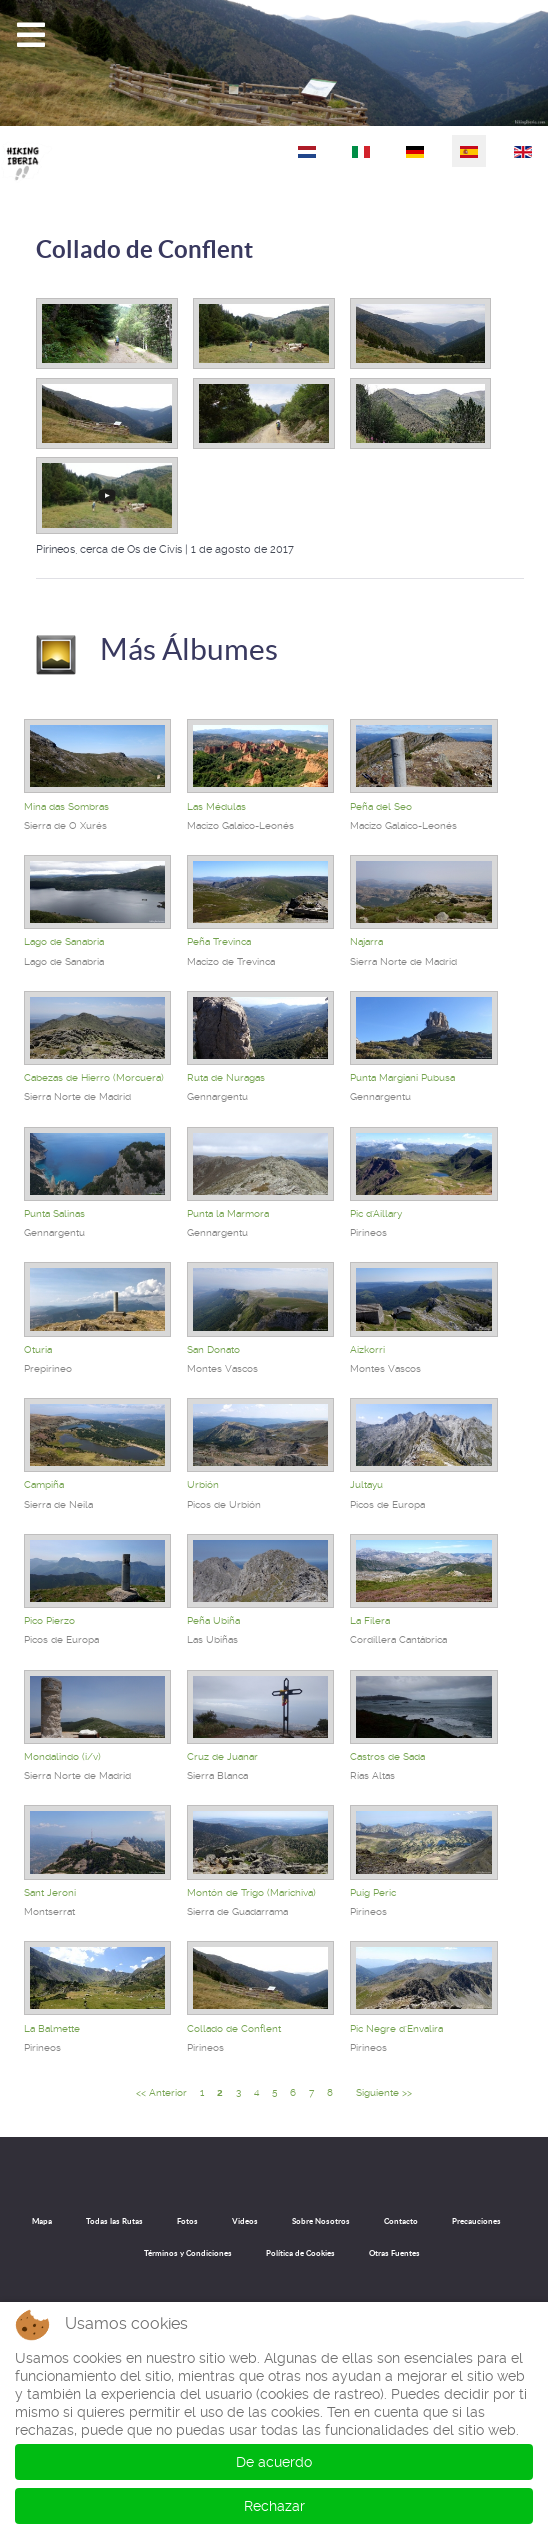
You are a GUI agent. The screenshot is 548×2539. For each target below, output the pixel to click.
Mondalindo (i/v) (62, 1756)
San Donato (213, 1349)
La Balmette (52, 2028)
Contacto (401, 2220)
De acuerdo (274, 2462)
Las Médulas (216, 806)
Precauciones (476, 2220)
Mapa (42, 2220)
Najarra (366, 941)
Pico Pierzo (49, 1620)
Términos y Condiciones (188, 2252)
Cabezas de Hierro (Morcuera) (94, 1077)
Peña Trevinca (219, 941)
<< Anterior (161, 2092)
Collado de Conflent (144, 249)
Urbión (203, 1484)
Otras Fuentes (394, 2252)
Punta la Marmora (228, 1213)
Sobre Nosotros (321, 2220)
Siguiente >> (384, 2092)
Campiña (44, 1484)
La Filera (370, 1620)
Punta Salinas (54, 1213)
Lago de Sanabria (64, 941)
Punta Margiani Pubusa (402, 1077)
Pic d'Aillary (376, 1213)
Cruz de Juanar (222, 1756)
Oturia (38, 1349)
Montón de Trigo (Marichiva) (251, 1892)
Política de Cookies (300, 2252)
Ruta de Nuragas (226, 1077)
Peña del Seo (381, 806)
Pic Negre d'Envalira (396, 2028)
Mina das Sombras (66, 806)
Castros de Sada (387, 1756)
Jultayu (366, 1484)
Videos (245, 2220)
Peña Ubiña (213, 1620)
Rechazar (274, 2506)
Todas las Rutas (114, 2220)
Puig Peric (373, 1892)
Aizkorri (367, 1349)
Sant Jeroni (50, 1892)
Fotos (187, 2220)
